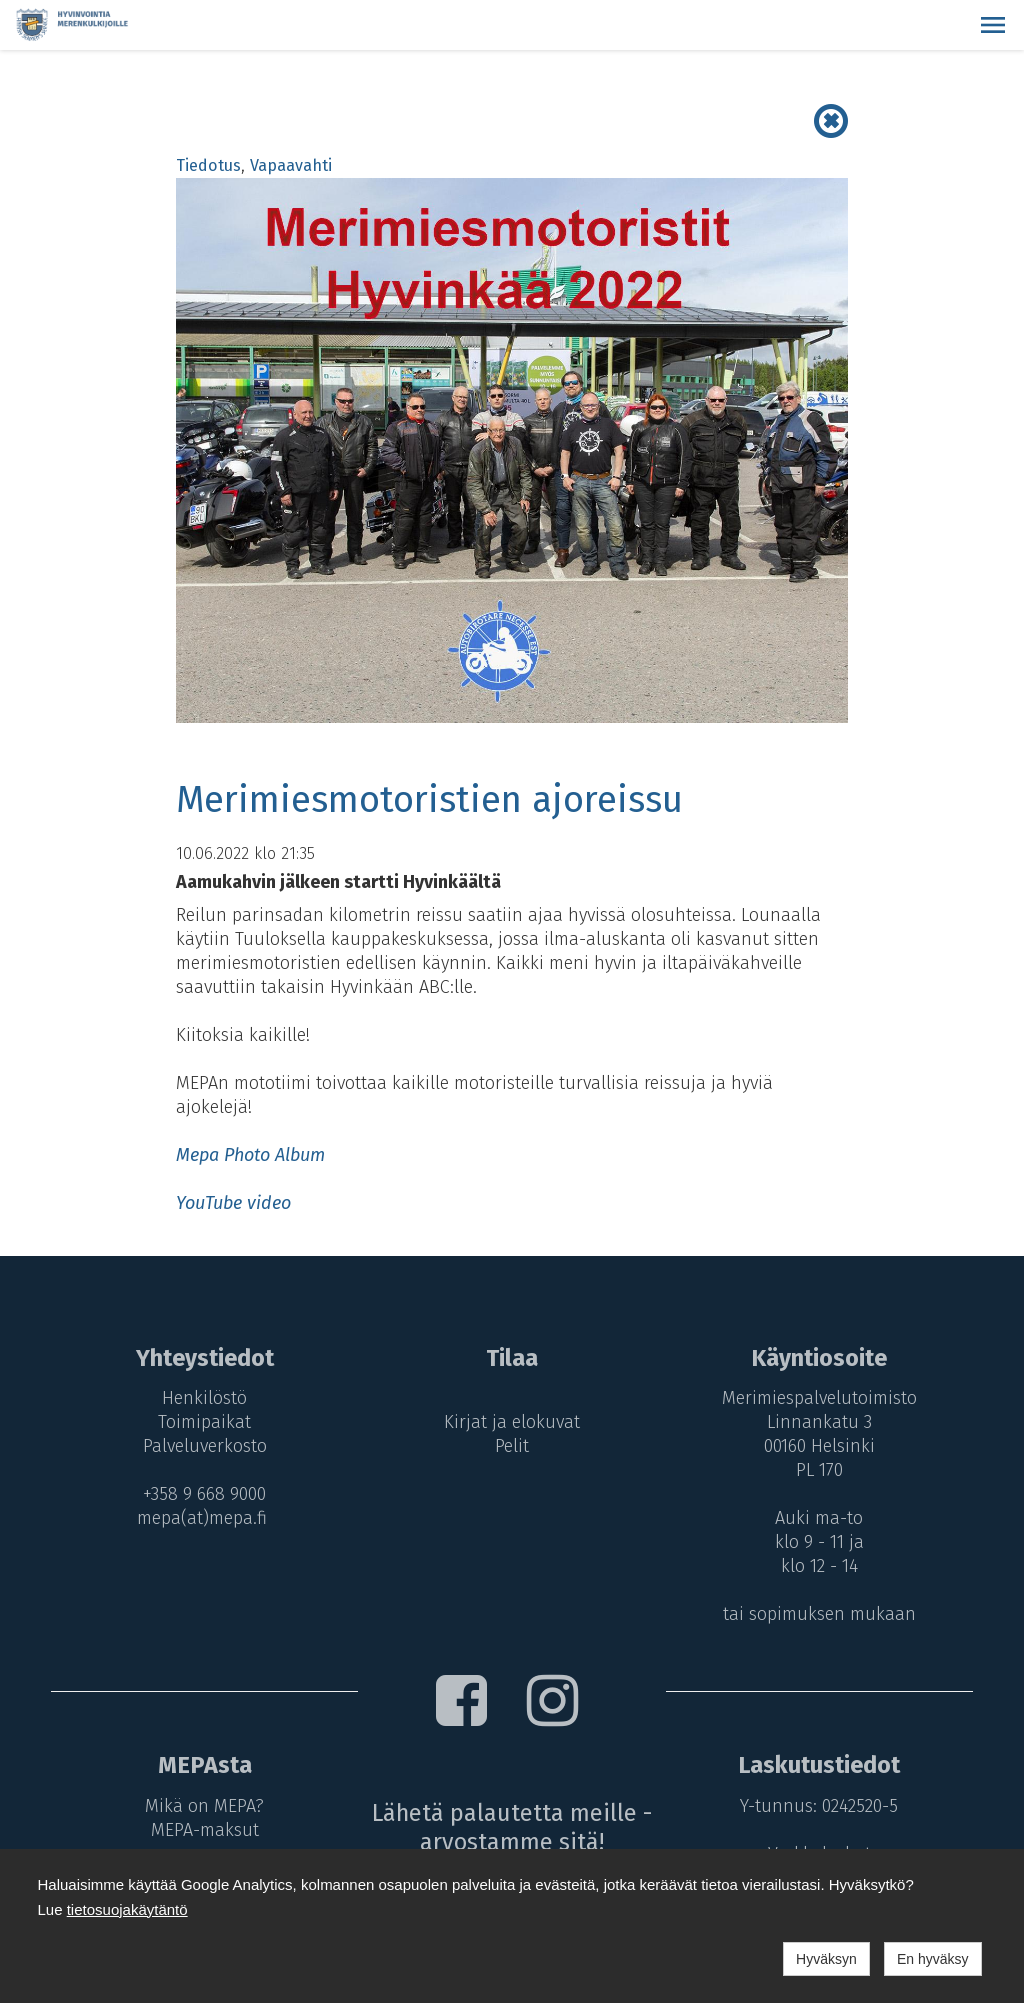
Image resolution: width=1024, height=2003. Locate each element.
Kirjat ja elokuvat (512, 1422)
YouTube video (233, 1203)
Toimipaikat (200, 1422)
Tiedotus (208, 165)
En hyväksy (933, 1959)
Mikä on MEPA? (200, 1806)
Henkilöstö (200, 1398)
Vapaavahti (291, 165)
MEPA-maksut (201, 1830)
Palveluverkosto (201, 1446)
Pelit (512, 1446)
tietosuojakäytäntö (127, 1909)
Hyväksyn (826, 1959)
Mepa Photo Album (250, 1155)
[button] (993, 25)
